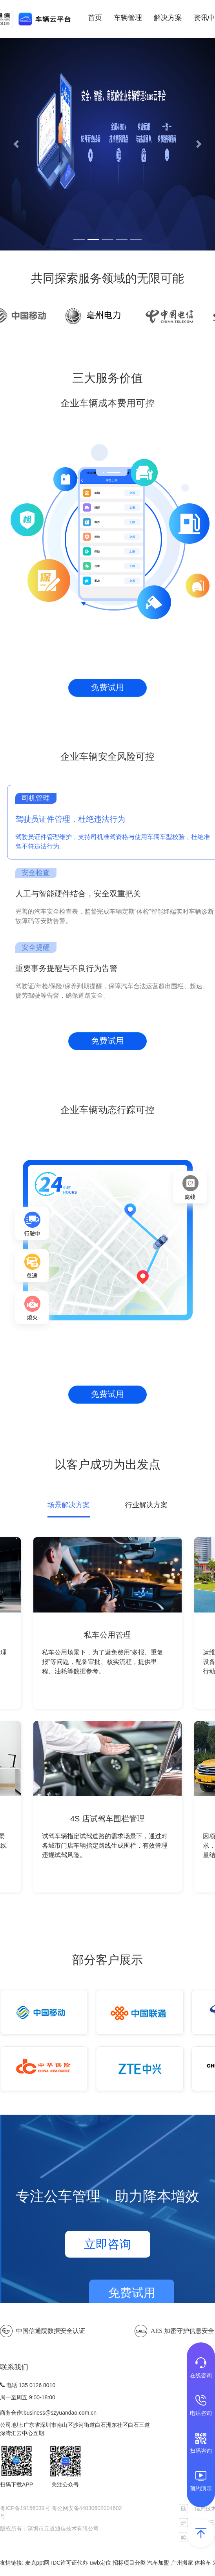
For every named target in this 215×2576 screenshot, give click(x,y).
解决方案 (168, 18)
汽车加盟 (158, 2563)
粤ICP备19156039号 (26, 2508)
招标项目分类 (129, 2563)
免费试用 (107, 687)
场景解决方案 (68, 1505)
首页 (95, 18)
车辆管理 (128, 18)
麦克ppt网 (37, 2563)
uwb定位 (100, 2563)
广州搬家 (182, 2563)
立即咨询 (107, 2244)
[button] (16, 144)
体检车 (203, 2563)
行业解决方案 (146, 1505)
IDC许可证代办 (69, 2563)
